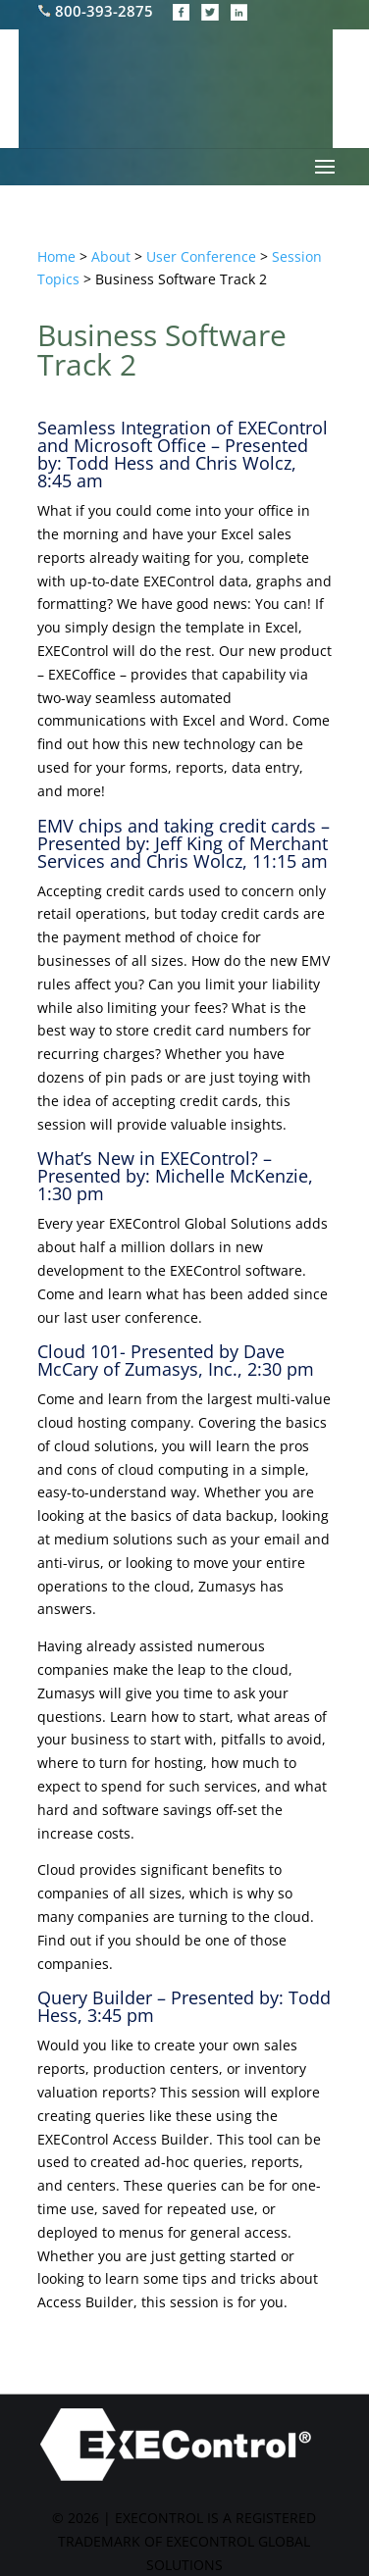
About (111, 256)
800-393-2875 (97, 11)
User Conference (201, 256)
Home (56, 256)
